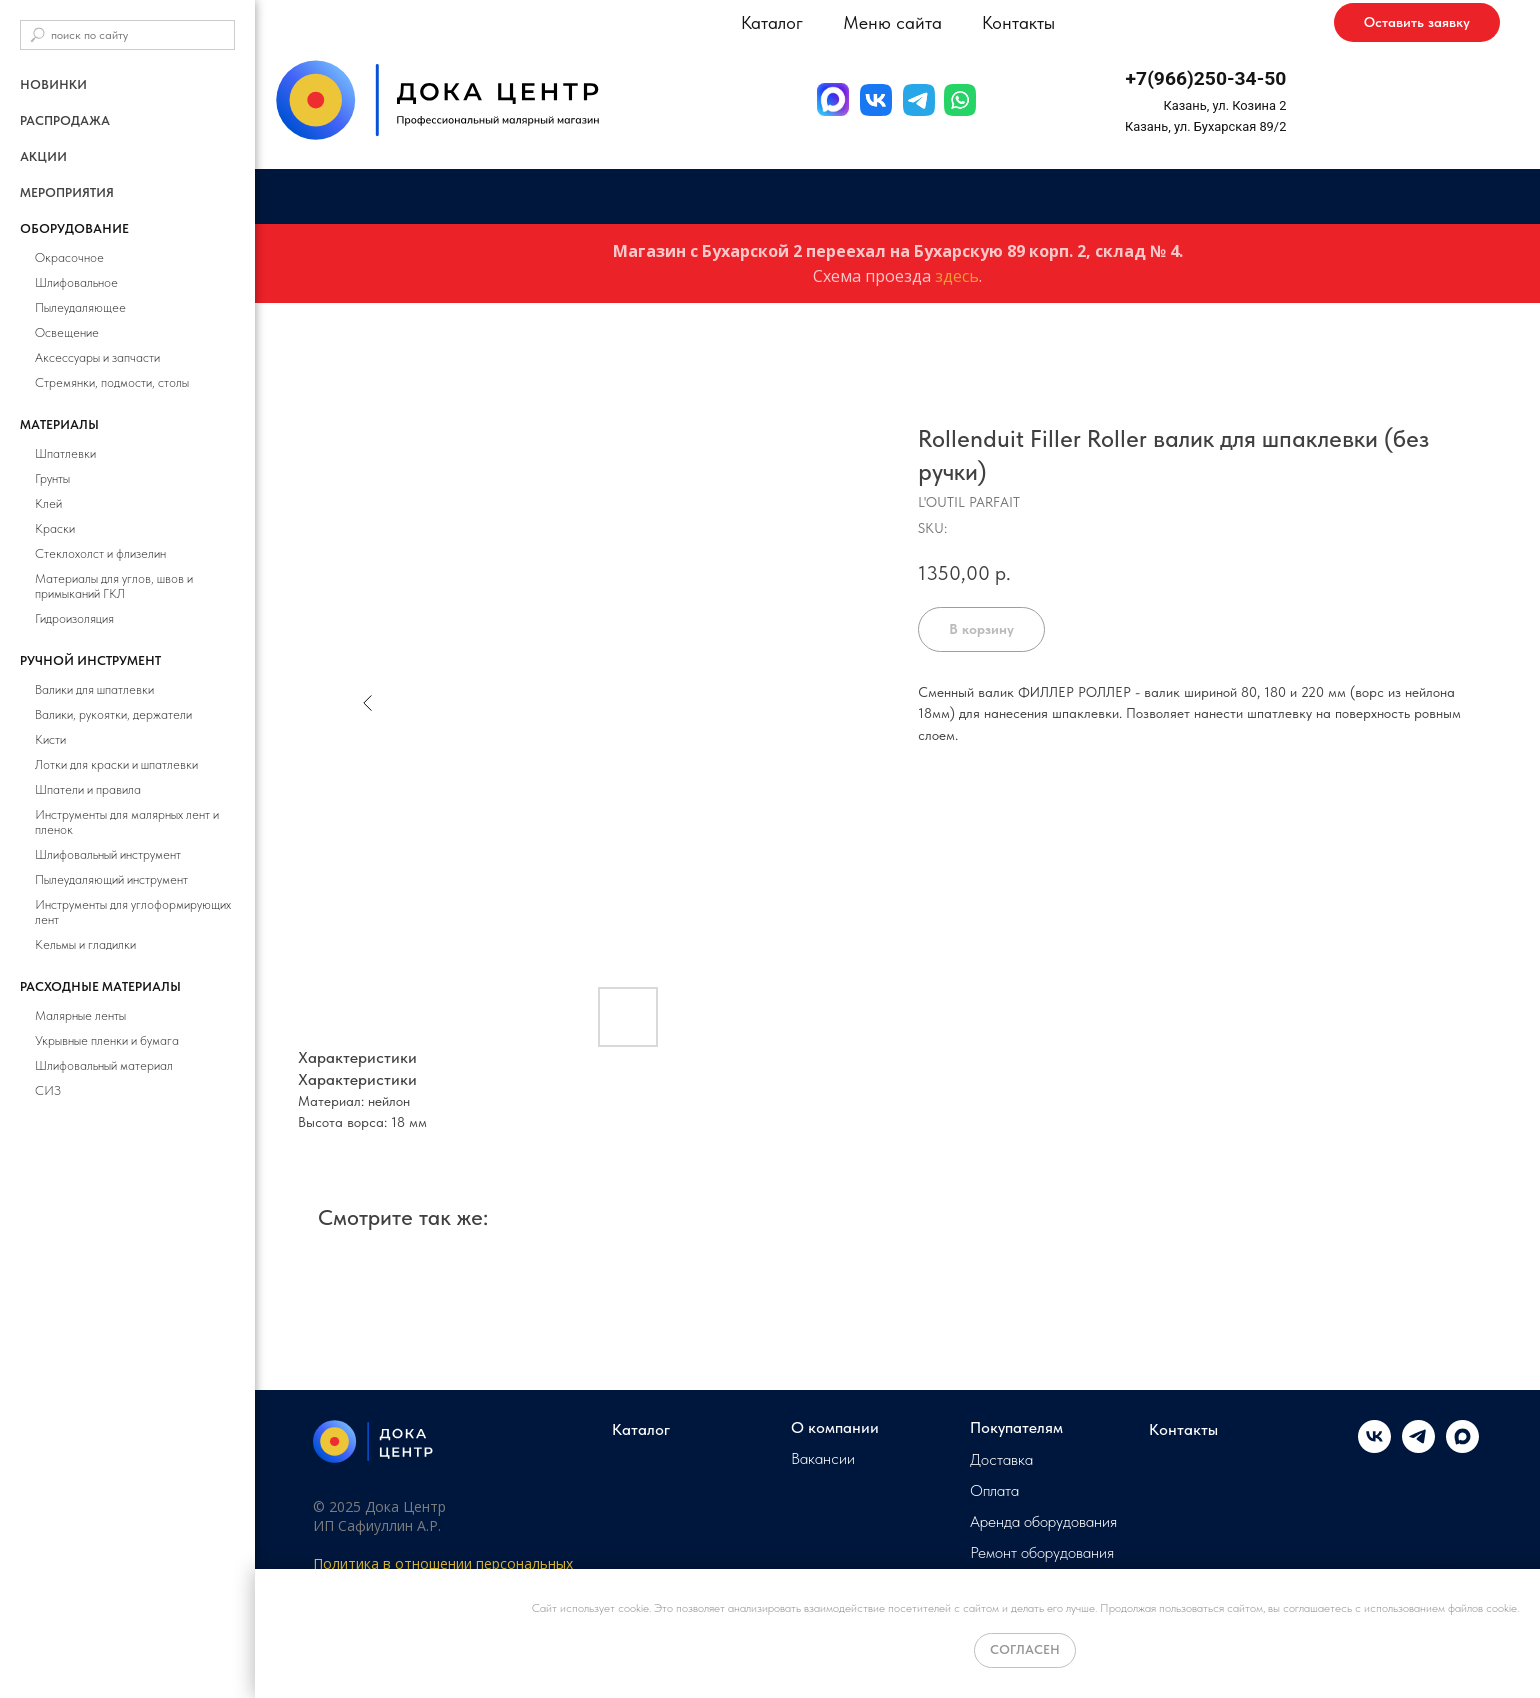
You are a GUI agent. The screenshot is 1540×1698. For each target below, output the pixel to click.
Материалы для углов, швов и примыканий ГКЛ (114, 586)
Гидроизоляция (74, 618)
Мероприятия (67, 192)
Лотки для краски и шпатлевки (116, 764)
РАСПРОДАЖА (65, 120)
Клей (48, 503)
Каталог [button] (772, 22)
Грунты (52, 478)
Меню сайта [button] (892, 22)
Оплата (994, 1491)
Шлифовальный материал (104, 1065)
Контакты (1018, 22)
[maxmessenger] (1462, 1447)
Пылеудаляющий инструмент (111, 879)
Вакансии (823, 1459)
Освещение (67, 332)
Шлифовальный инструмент (108, 854)
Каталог (641, 1429)
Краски (55, 528)
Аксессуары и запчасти (97, 357)
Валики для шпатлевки (94, 689)
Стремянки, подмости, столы (112, 382)
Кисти (50, 739)
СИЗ (48, 1090)
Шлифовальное (76, 282)
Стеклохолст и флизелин (100, 553)
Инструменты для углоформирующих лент (133, 912)
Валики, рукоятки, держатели (113, 714)
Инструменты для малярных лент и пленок (127, 822)
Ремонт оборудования (1042, 1553)
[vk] (1374, 1447)
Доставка (1001, 1460)
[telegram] (1418, 1447)
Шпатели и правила (88, 789)
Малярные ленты (80, 1015)
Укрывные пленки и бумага (107, 1040)
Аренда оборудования (1043, 1522)
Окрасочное (69, 257)
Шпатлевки (65, 453)
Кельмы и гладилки (85, 944)
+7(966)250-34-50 (1206, 78)
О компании (835, 1428)
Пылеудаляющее (80, 307)
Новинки (53, 84)
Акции (43, 156)
